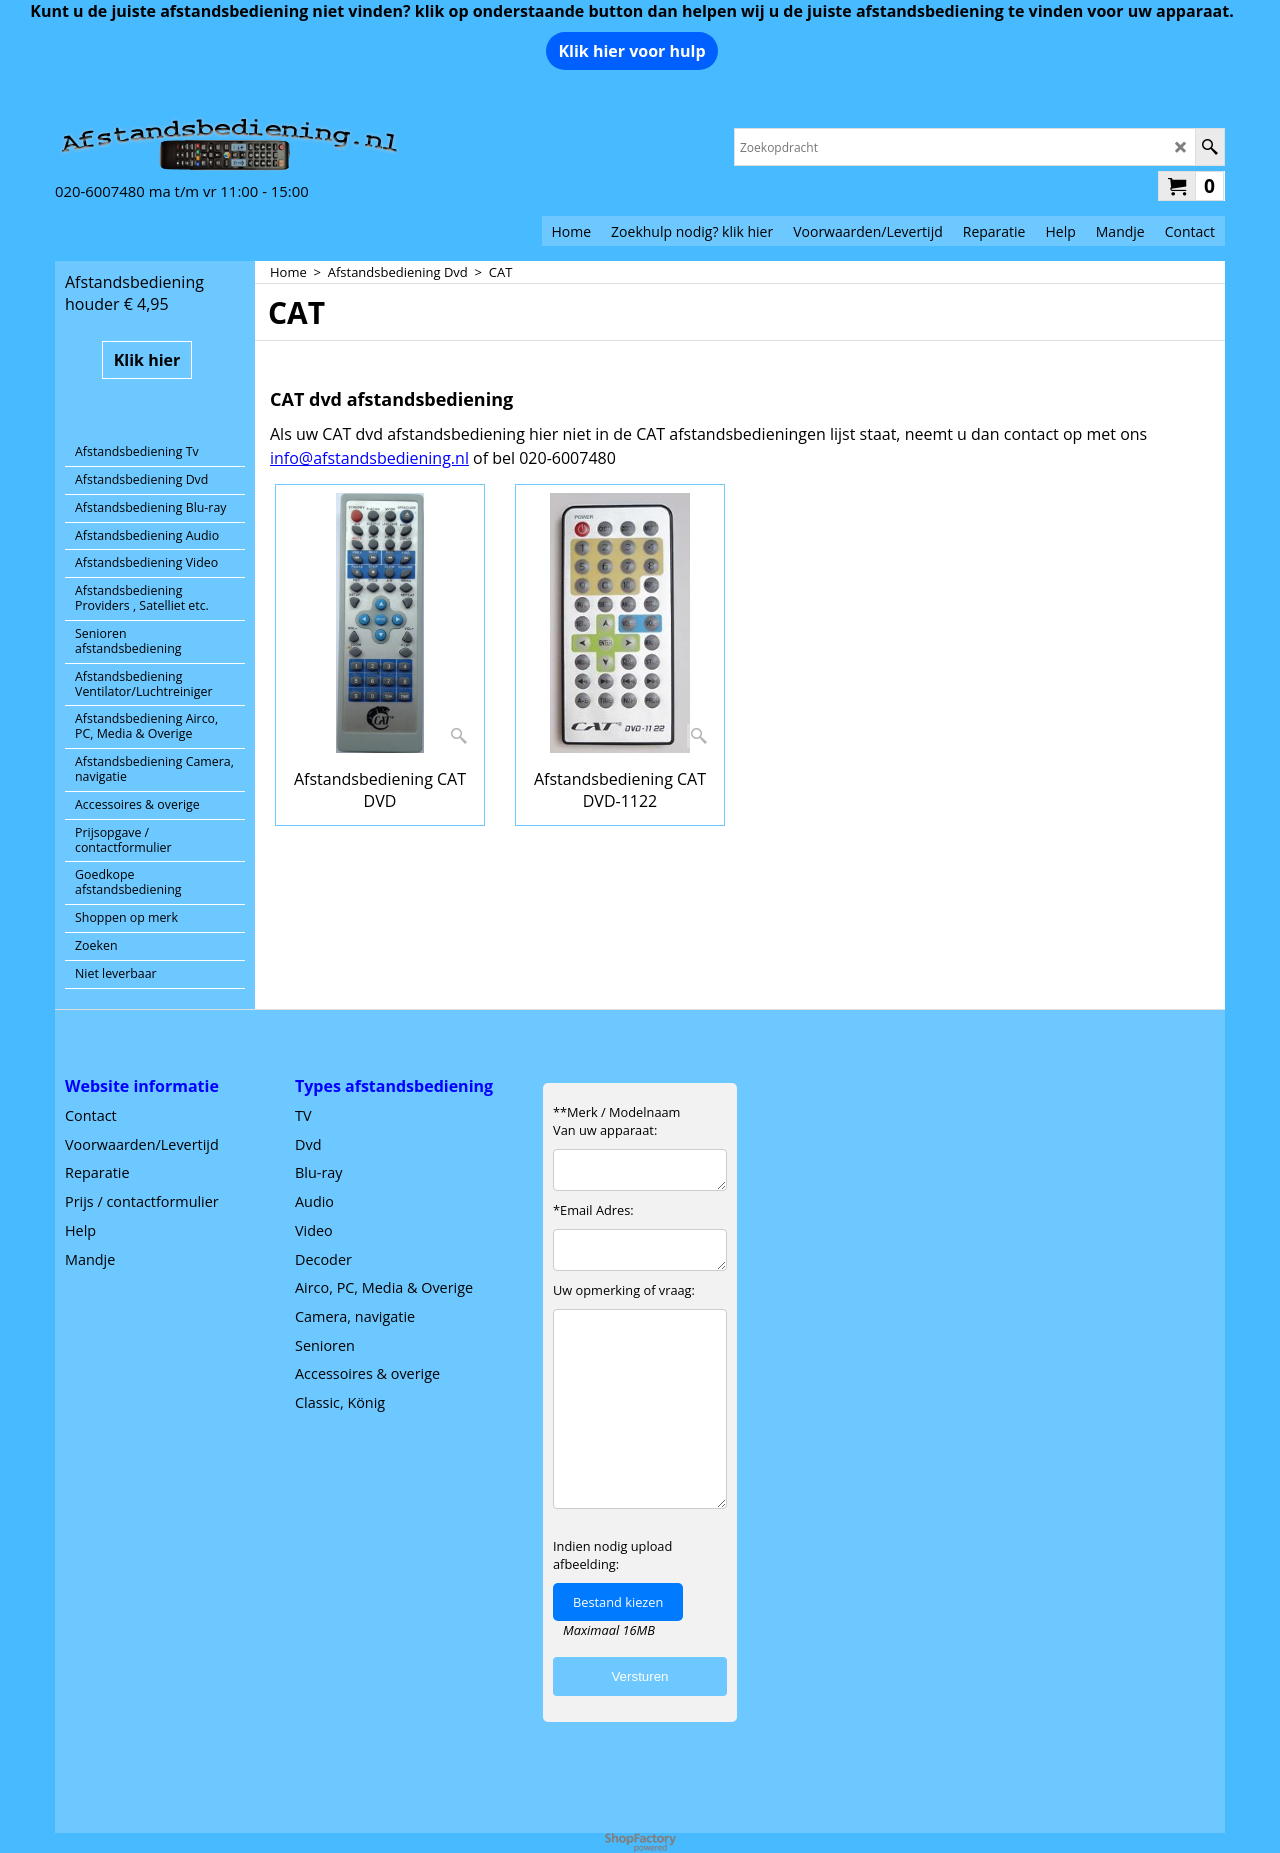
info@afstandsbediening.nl (369, 458)
